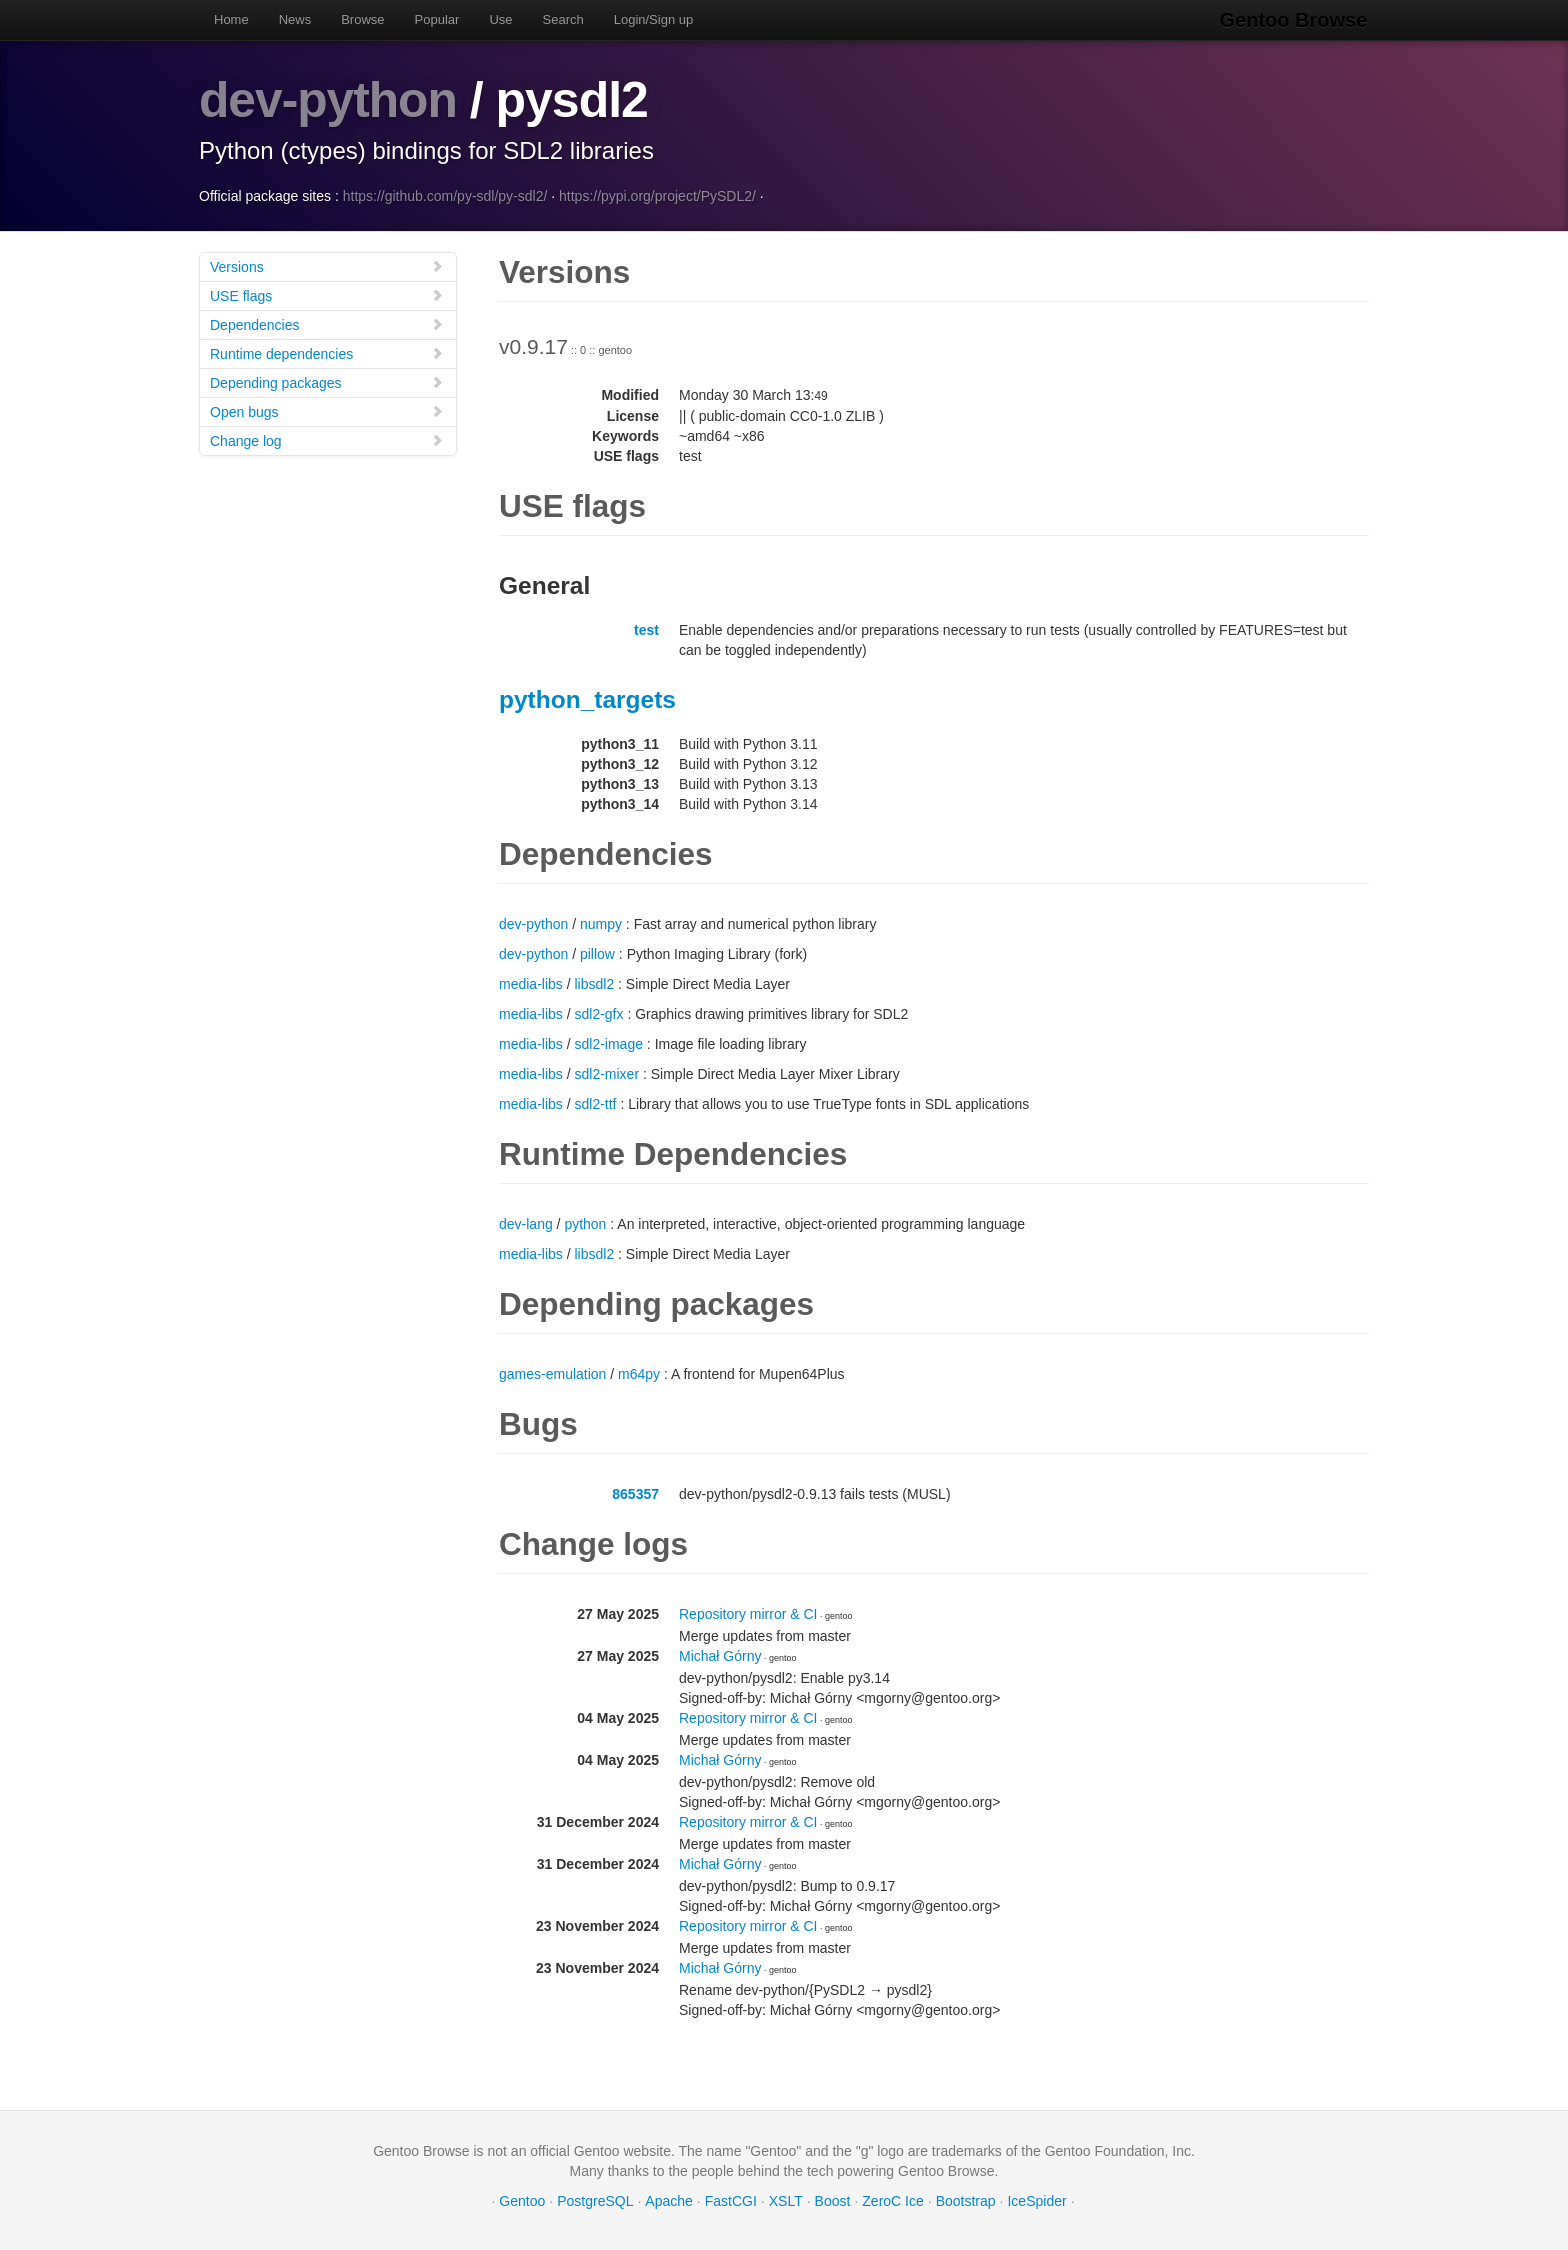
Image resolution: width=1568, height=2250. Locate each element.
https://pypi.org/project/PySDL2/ (657, 195)
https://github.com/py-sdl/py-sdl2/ (445, 195)
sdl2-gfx (598, 1013)
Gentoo (522, 2200)
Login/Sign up (654, 19)
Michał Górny (720, 1655)
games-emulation (552, 1373)
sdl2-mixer (606, 1073)
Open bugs (327, 410)
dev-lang (526, 1223)
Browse (362, 19)
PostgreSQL (595, 2200)
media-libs (531, 983)
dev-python (328, 100)
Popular (437, 19)
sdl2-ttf (595, 1103)
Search (563, 19)
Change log (327, 439)
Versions (327, 265)
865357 (635, 1493)
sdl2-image (608, 1043)
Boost (833, 2200)
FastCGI (731, 2200)
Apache (668, 2200)
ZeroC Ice (892, 2200)
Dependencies (327, 323)
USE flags (327, 294)
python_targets (587, 698)
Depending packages (327, 381)
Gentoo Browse (1295, 20)
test (646, 629)
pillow (597, 953)
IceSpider (1036, 2200)
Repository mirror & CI (748, 1613)
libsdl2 (594, 983)
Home (231, 19)
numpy (601, 923)
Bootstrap (966, 2200)
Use (500, 19)
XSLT (786, 2200)
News (295, 19)
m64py (639, 1373)
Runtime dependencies (327, 352)
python (585, 1223)
